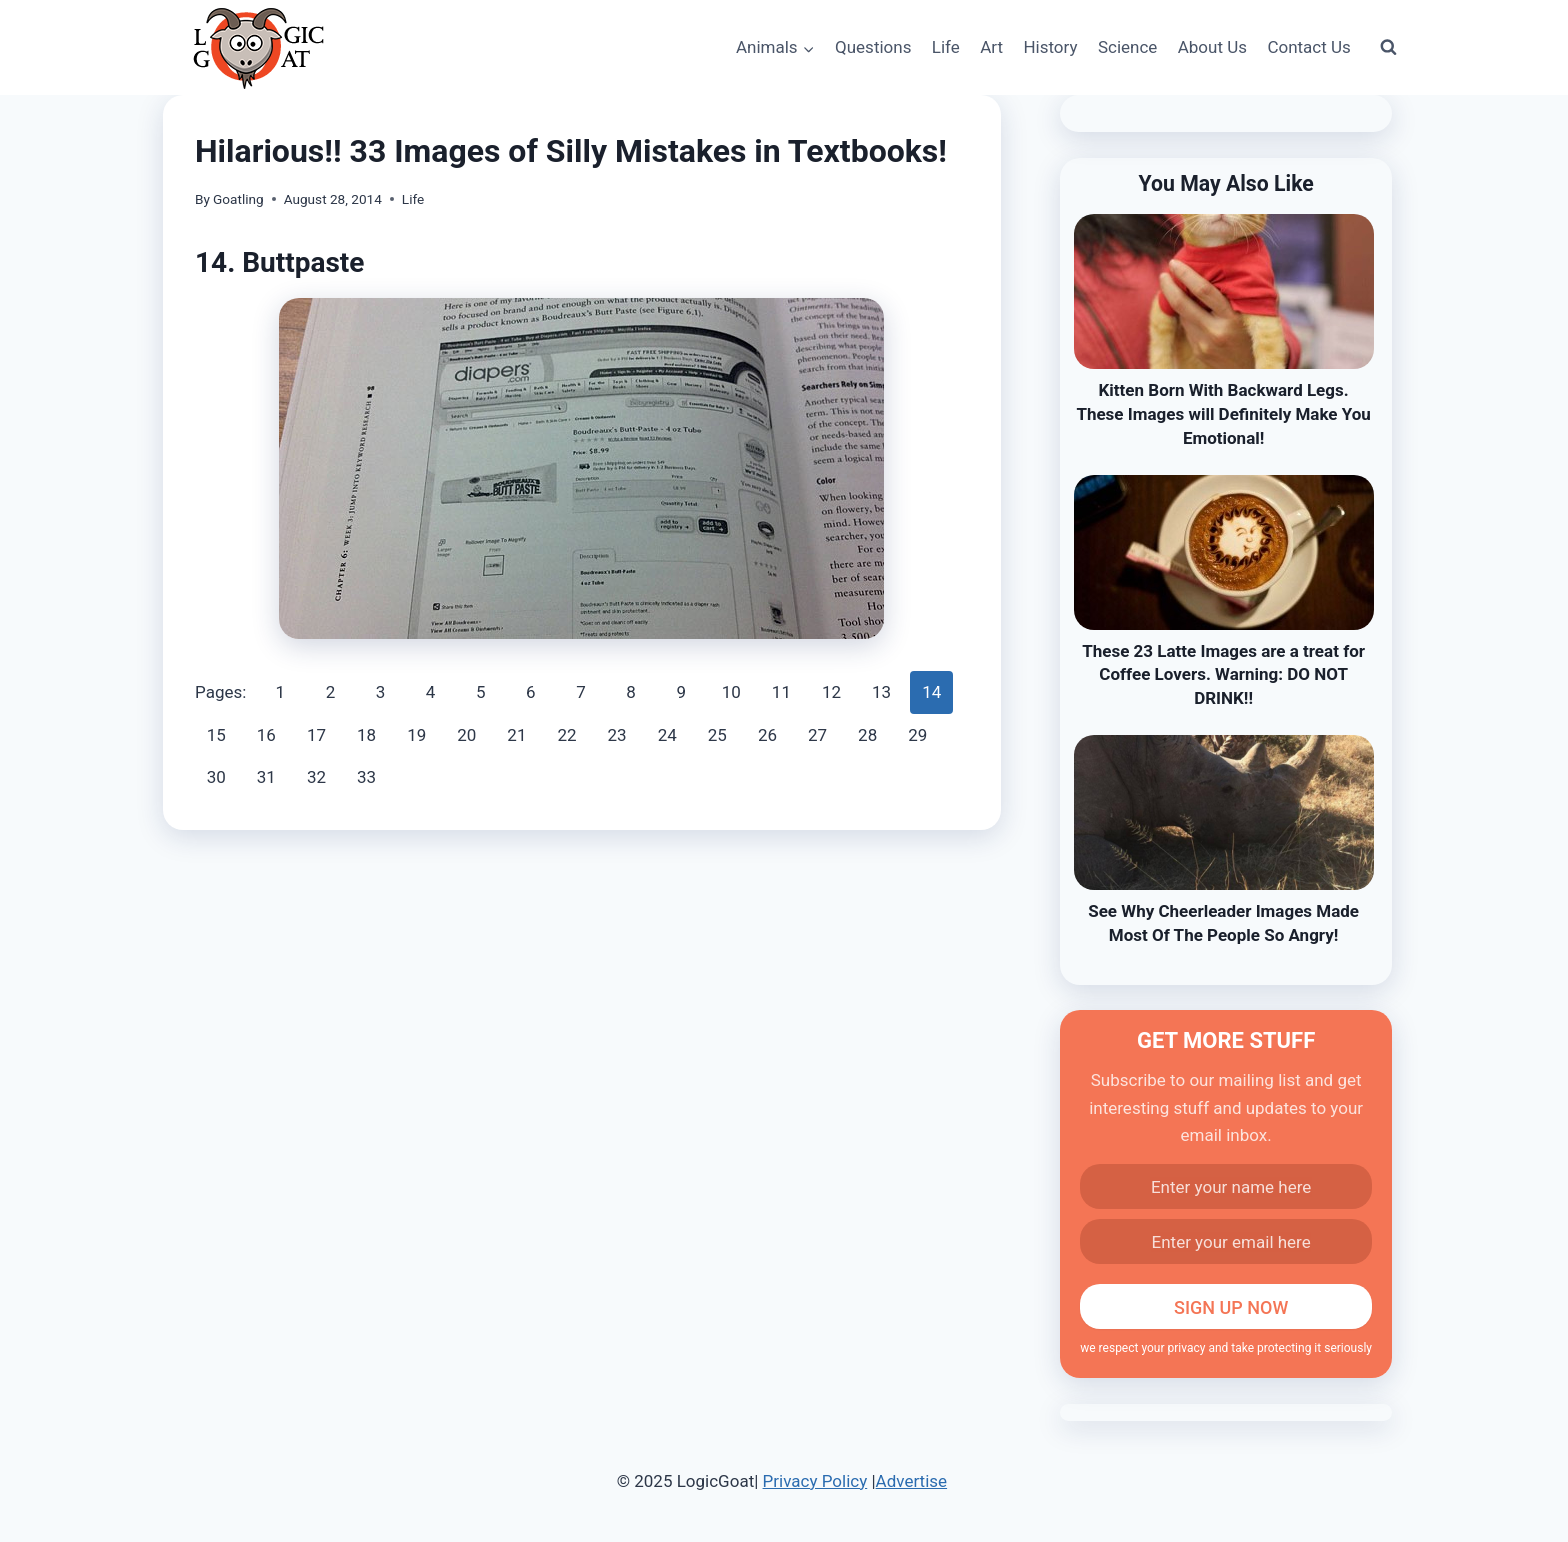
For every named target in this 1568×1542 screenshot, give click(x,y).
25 (717, 735)
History (1050, 47)
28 (867, 735)
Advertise (911, 1481)
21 (516, 735)
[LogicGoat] (258, 48)
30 (216, 777)
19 (416, 735)
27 (817, 735)
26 (767, 735)
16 (266, 735)
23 (617, 735)
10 (731, 692)
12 (831, 692)
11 (781, 692)
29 (917, 735)
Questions (873, 47)
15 (216, 735)
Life (946, 47)
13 (881, 692)
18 (366, 735)
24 (667, 735)
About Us (1212, 47)
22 (566, 735)
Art (991, 47)
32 (316, 777)
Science (1127, 47)
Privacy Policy (815, 1481)
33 (366, 777)
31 (266, 777)
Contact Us (1308, 47)
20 (466, 735)
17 (316, 735)
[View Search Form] (1388, 48)
